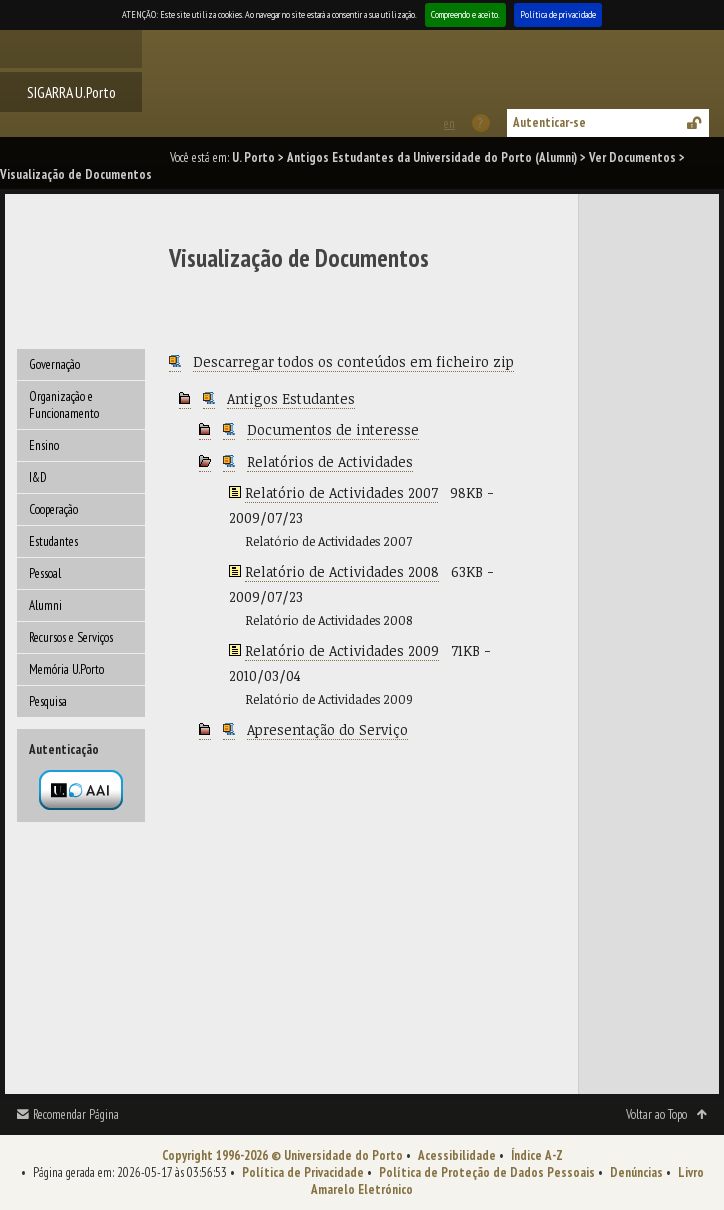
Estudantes (53, 541)
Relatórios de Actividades (330, 461)
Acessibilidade (457, 1155)
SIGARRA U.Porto (71, 92)
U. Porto (253, 157)
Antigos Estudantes (291, 398)
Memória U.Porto (66, 669)
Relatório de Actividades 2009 (342, 650)
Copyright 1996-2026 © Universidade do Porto (282, 1155)
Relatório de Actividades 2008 (342, 571)
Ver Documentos (632, 157)
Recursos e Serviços (71, 637)
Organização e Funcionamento (64, 405)
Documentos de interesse (333, 429)
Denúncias (636, 1172)
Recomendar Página (76, 1114)
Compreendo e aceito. (465, 14)
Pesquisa (48, 701)
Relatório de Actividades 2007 (341, 492)
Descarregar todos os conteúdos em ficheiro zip (353, 361)
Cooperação (53, 509)
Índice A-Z (537, 1155)
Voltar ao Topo (656, 1114)
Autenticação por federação (81, 790)
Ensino (44, 445)
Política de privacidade (558, 14)
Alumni (45, 605)
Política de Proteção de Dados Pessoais (487, 1172)
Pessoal (45, 573)
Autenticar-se (549, 122)
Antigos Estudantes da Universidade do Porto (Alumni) (432, 157)
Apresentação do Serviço (327, 729)
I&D (38, 477)
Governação (54, 364)
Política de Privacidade (303, 1172)
